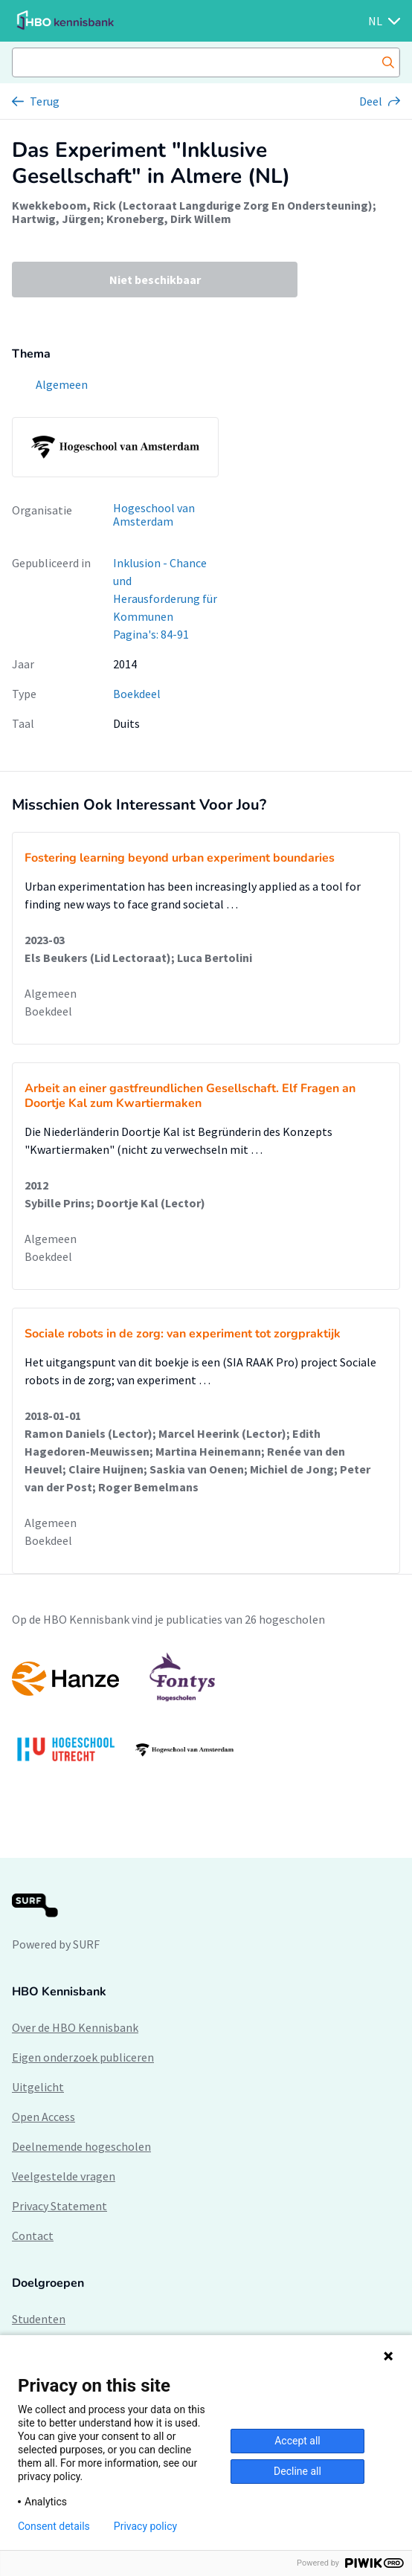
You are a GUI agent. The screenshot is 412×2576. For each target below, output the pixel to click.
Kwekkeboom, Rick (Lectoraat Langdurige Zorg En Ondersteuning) (192, 205)
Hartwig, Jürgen (56, 218)
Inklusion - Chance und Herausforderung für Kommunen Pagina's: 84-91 (165, 598)
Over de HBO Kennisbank (75, 2027)
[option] (206, 1714)
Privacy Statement (59, 2205)
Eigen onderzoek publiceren (83, 2057)
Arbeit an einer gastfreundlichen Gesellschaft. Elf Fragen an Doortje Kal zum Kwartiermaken (190, 1095)
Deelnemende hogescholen (81, 2146)
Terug (44, 101)
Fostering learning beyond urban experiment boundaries (180, 858)
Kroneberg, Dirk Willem (168, 218)
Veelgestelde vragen (63, 2176)
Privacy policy (145, 2526)
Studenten (38, 2318)
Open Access (43, 2116)
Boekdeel (137, 693)
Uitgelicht (38, 2086)
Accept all (297, 2441)
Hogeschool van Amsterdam (154, 515)
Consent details (54, 2526)
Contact (33, 2235)
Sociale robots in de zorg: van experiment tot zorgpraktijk (183, 1334)
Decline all (297, 2471)
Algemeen (51, 993)
